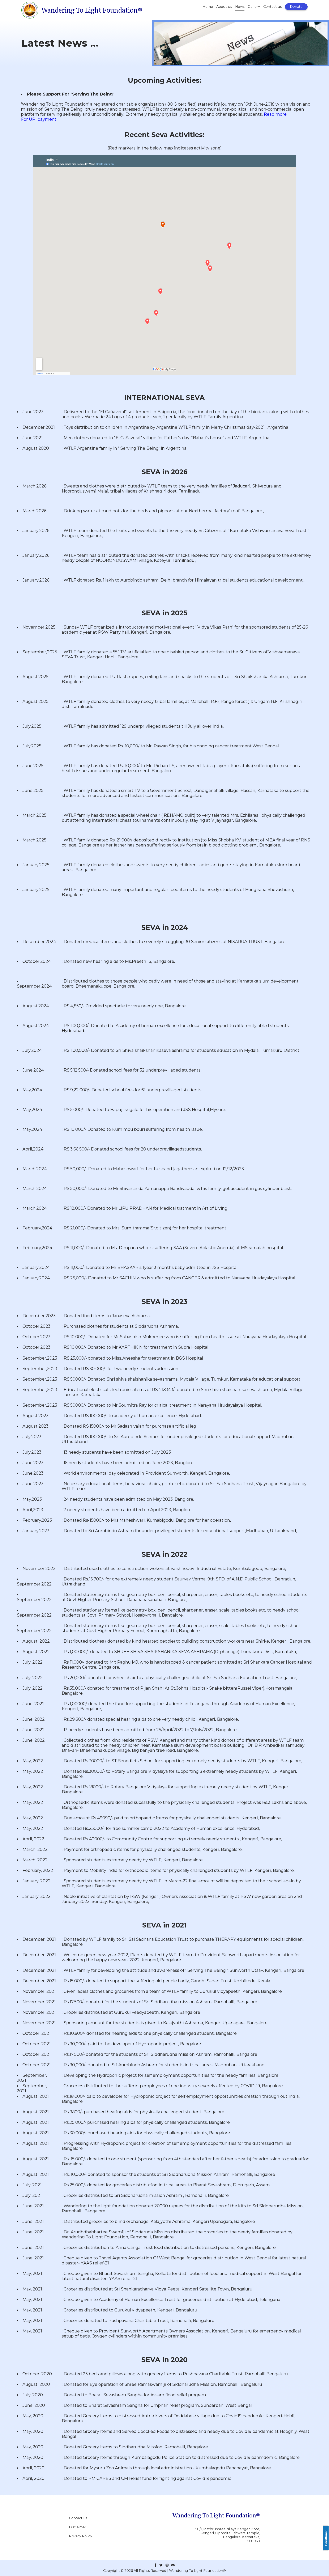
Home (208, 7)
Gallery (254, 7)
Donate (296, 7)
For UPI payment (38, 119)
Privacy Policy (80, 2536)
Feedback (326, 2538)
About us (224, 7)
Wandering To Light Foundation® (92, 10)
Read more (275, 114)
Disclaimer (77, 2527)
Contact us (272, 7)
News (239, 7)
